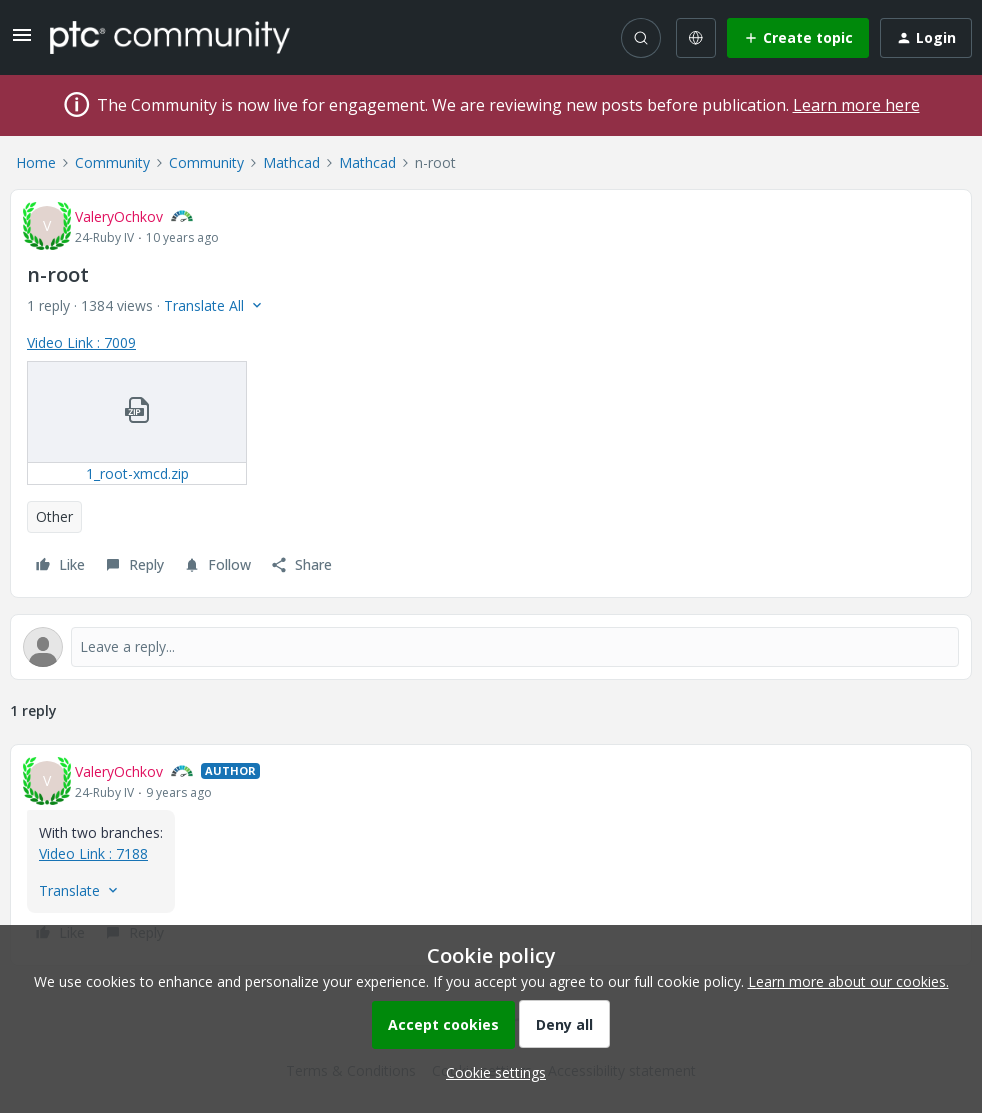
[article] (491, 855)
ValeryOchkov (119, 216)
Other (54, 516)
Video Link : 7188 (93, 853)
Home (36, 162)
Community (112, 162)
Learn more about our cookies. (848, 981)
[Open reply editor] (491, 647)
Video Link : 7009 (81, 342)
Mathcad (291, 162)
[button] (22, 41)
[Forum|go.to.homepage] (170, 37)
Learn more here (856, 105)
